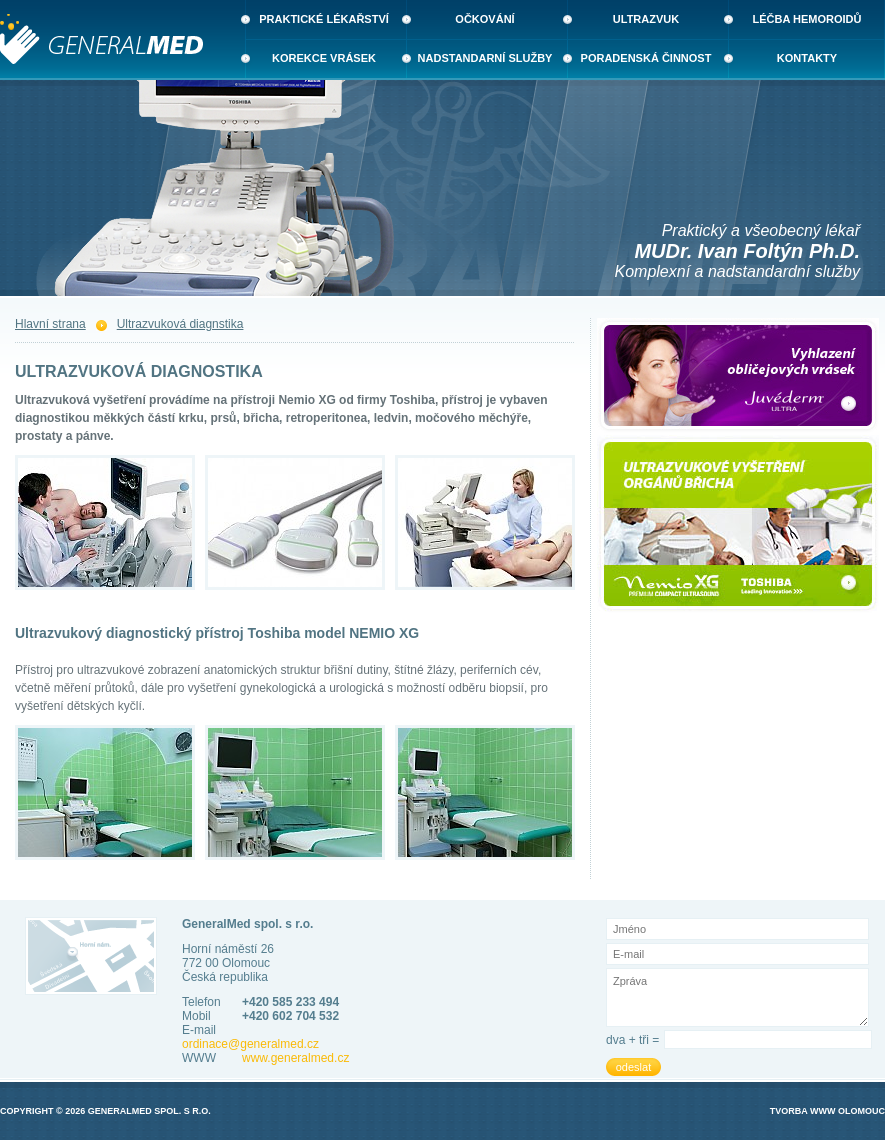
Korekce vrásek (324, 58)
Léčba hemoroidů (807, 19)
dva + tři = (632, 1040)
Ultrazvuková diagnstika (180, 324)
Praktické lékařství (324, 19)
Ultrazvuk (646, 19)
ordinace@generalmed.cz (250, 1044)
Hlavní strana (50, 324)
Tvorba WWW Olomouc (827, 1111)
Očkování (484, 19)
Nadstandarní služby (485, 58)
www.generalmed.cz (295, 1058)
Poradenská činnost (646, 58)
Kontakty (807, 58)
